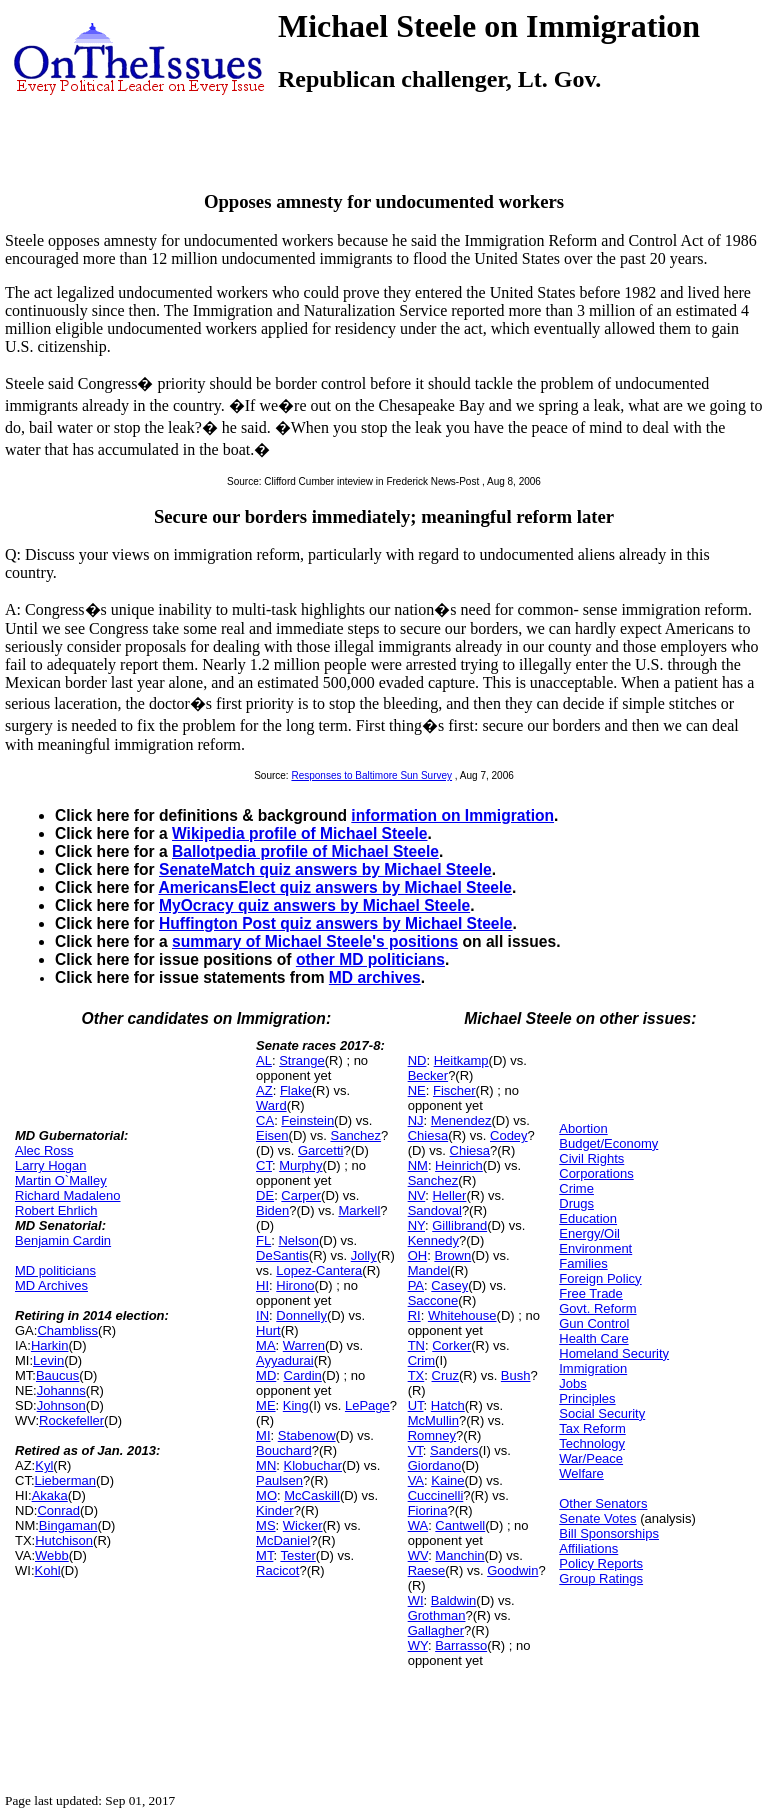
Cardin (303, 1375)
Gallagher (436, 1630)
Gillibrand (459, 1225)
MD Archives (51, 1285)
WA (418, 1525)
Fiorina (428, 1510)
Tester (297, 1555)
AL (264, 1060)
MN (266, 1465)
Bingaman (68, 1525)
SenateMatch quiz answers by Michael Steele (325, 869)
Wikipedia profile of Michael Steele (300, 833)
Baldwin (454, 1600)
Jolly (364, 1255)
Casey (449, 1285)
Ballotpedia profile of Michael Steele (305, 851)
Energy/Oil (589, 1233)
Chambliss (67, 1330)
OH (418, 1255)
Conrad (58, 1510)
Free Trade (591, 1293)
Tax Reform (592, 1428)
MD (266, 1375)
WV (418, 1555)
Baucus (57, 1375)
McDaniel (283, 1540)
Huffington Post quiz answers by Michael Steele (336, 923)
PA (416, 1285)
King (296, 1405)
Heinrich (459, 1165)
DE (265, 1195)
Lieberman (65, 1480)
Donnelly (301, 1315)
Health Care (593, 1338)
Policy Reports (601, 1563)
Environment (595, 1248)
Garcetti (321, 1150)
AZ (264, 1090)
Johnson (61, 1405)
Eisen (272, 1135)
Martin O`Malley (61, 1180)
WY (418, 1645)
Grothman (437, 1615)
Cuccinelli (436, 1495)
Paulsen (279, 1480)
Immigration (593, 1368)
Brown (452, 1255)
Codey (509, 1135)
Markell (359, 1210)
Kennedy (433, 1240)
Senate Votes (597, 1518)
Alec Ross (44, 1150)
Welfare (581, 1473)
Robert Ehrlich (56, 1210)
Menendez (461, 1120)
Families (583, 1263)
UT (416, 1405)
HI (262, 1285)
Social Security (602, 1413)
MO (266, 1495)
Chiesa (428, 1135)
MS (266, 1525)
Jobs (572, 1383)
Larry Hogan (51, 1165)
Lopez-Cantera (319, 1270)
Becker (428, 1075)
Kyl (44, 1465)
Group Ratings (601, 1578)
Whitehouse (462, 1315)
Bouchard (284, 1450)
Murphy (300, 1165)
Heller (449, 1195)
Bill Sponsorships (609, 1533)
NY (416, 1225)
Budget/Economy (608, 1143)
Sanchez (355, 1135)
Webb (52, 1555)
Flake (296, 1090)
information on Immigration (452, 815)
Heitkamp (461, 1060)
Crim (421, 1360)
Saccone (433, 1300)
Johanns (61, 1390)
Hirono (295, 1285)
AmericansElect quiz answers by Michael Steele (335, 887)
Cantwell (460, 1525)
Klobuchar (313, 1465)
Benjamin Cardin (63, 1240)
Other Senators (603, 1503)
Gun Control (594, 1323)
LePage (367, 1405)
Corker (451, 1345)
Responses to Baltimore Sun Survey (371, 775)
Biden (272, 1210)
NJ (416, 1120)
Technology (592, 1443)
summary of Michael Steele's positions (315, 941)
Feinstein (307, 1120)
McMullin (433, 1420)
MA (266, 1345)
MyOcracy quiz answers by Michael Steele (314, 905)
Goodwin (512, 1570)
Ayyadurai (285, 1360)
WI (416, 1600)
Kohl (48, 1570)
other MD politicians (370, 959)
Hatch (448, 1405)
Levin (48, 1360)
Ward (271, 1105)
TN (416, 1345)
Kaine (447, 1480)
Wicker (303, 1525)
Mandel (429, 1270)
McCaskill (312, 1495)
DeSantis (282, 1255)
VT (415, 1450)
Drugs (576, 1203)
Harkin (50, 1345)
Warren (304, 1345)
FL (263, 1240)
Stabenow (307, 1435)
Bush (516, 1375)
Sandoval (435, 1210)
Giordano (434, 1465)
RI (414, 1315)
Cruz (445, 1375)
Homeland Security (614, 1353)
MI (263, 1435)
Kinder (275, 1510)
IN (262, 1315)
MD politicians (55, 1270)
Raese (427, 1570)
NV (417, 1195)
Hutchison (64, 1540)
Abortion (583, 1128)
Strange (302, 1060)
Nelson (298, 1240)
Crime (576, 1188)
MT (264, 1555)
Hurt (268, 1330)
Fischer (454, 1090)
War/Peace (591, 1458)
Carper (301, 1195)
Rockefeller (71, 1420)
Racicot (277, 1570)
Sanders (454, 1450)
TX (416, 1375)
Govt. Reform (597, 1308)
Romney (432, 1435)
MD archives (375, 977)
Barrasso (461, 1645)
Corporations (596, 1173)
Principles (587, 1398)
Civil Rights (591, 1158)
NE (417, 1090)
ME (266, 1405)
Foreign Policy (600, 1278)
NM (418, 1165)
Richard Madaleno (68, 1195)
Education (588, 1218)
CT (264, 1165)
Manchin (459, 1555)
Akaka (50, 1495)
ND (417, 1060)
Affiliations (588, 1548)
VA (416, 1480)
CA (265, 1120)
